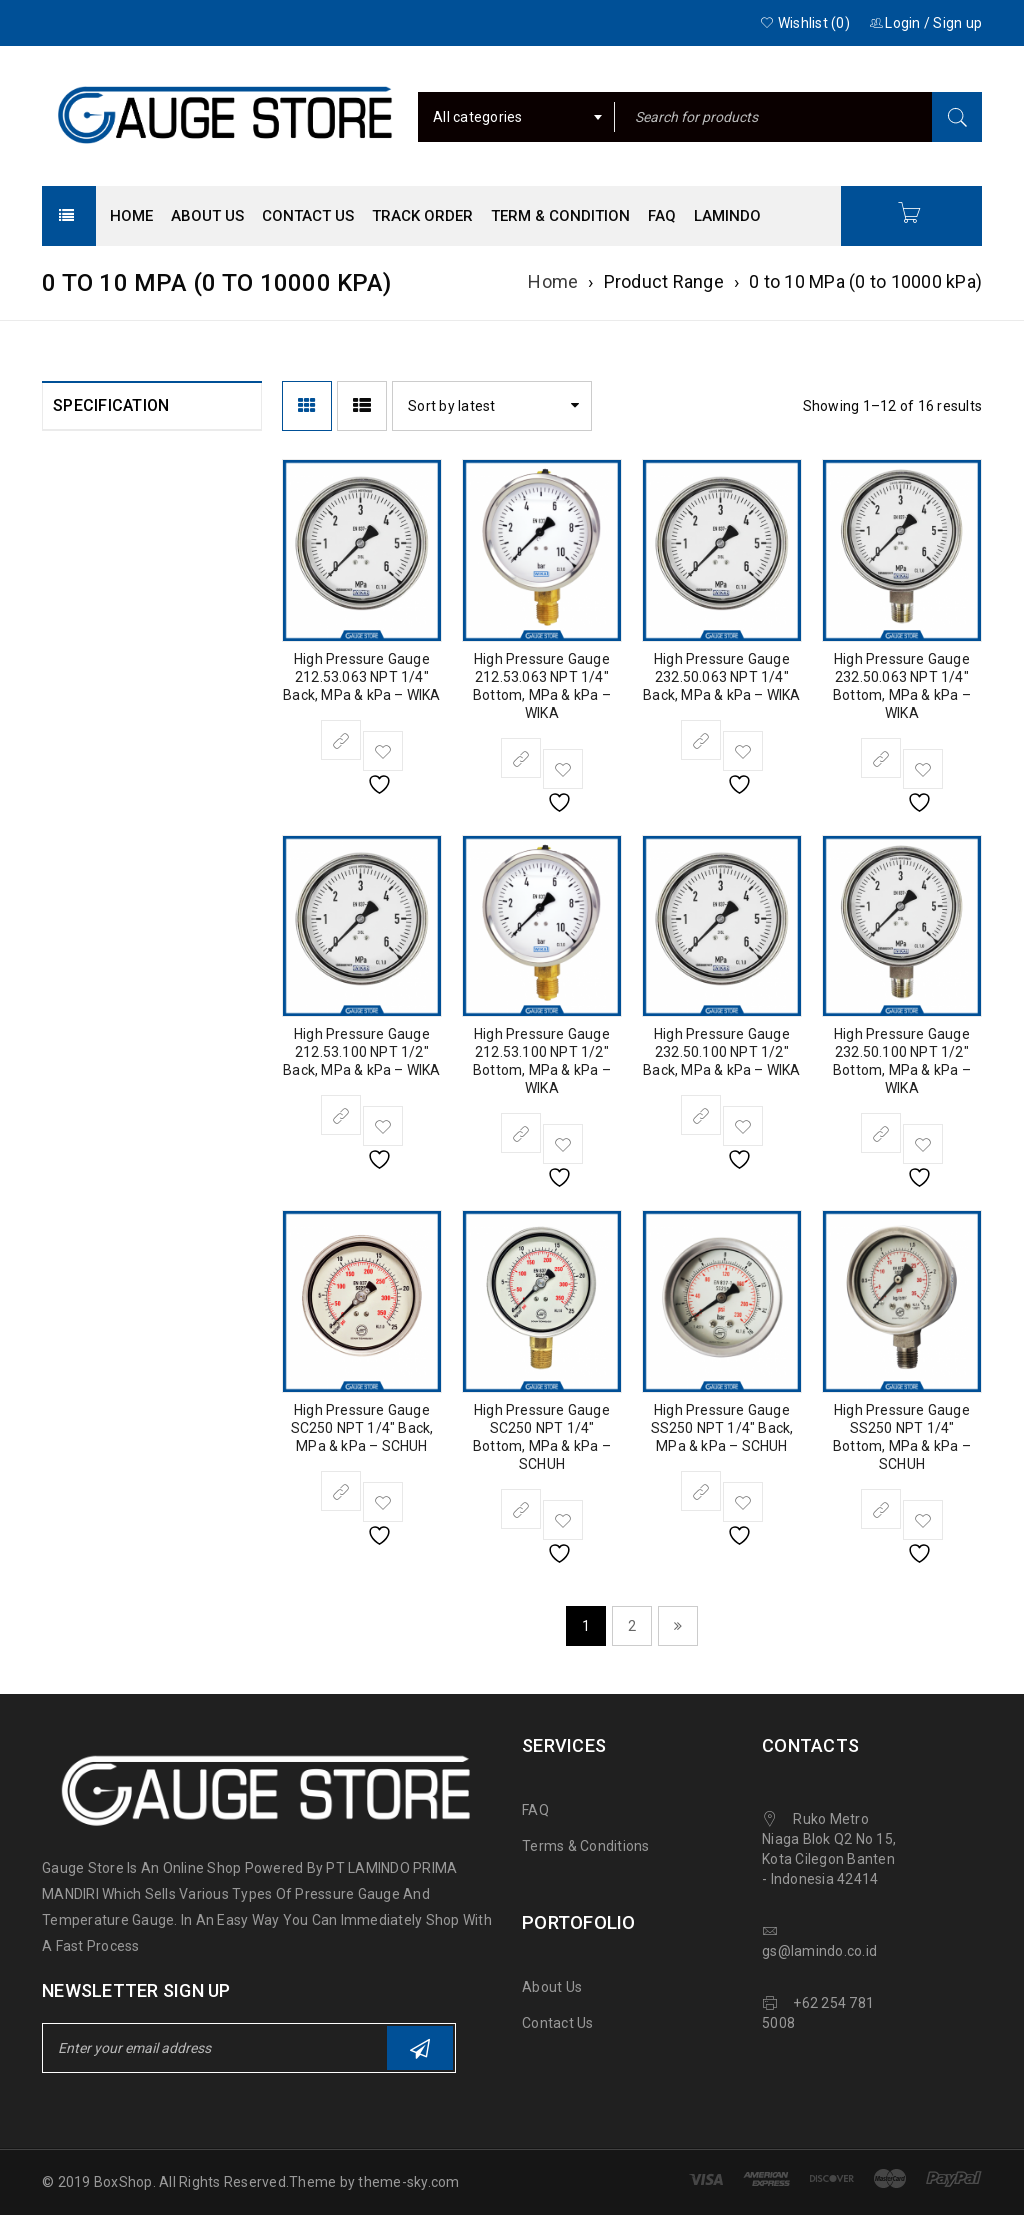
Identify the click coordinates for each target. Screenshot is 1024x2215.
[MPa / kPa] (66, 1053)
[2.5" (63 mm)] (66, 642)
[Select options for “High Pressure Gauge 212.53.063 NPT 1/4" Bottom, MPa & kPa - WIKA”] (521, 758)
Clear (104, 1342)
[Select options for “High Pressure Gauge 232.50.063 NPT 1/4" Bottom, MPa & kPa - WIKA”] (881, 758)
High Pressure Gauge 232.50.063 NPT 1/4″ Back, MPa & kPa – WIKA (721, 677)
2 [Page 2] (632, 1626)
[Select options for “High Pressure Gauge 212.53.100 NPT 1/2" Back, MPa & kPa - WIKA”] (341, 1115)
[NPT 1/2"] (66, 779)
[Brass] (66, 1244)
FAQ (535, 1810)
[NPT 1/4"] (66, 823)
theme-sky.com (408, 2182)
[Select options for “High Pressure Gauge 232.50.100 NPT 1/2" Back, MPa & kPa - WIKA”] (701, 1115)
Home (553, 281)
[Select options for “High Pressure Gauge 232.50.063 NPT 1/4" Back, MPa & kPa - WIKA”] (701, 740)
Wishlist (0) (805, 23)
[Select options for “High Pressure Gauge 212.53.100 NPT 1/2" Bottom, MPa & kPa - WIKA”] (521, 1133)
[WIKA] (66, 549)
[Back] (66, 916)
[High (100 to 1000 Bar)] (66, 1146)
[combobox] (516, 117)
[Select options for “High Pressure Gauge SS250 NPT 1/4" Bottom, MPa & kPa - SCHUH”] (881, 1509)
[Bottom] (66, 960)
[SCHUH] (66, 505)
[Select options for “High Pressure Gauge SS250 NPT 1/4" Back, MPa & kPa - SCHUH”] (701, 1491)
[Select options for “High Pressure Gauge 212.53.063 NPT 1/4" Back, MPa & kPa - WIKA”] (341, 740)
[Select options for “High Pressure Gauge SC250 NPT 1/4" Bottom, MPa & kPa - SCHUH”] (521, 1509)
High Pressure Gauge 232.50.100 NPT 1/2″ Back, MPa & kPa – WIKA (721, 1052)
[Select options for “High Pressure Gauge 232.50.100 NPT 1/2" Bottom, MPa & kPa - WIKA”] (881, 1133)
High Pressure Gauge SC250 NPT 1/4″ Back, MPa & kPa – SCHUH (362, 1428)
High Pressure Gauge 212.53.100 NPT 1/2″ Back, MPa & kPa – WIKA (361, 1052)
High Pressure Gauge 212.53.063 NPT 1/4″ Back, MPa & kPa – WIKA (361, 677)
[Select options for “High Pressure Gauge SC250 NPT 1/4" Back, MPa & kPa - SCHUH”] (341, 1491)
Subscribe (420, 2048)
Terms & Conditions (586, 1846)
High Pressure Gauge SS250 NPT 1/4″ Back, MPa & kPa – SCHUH (722, 1428)
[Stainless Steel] (66, 1288)
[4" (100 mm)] (66, 686)
